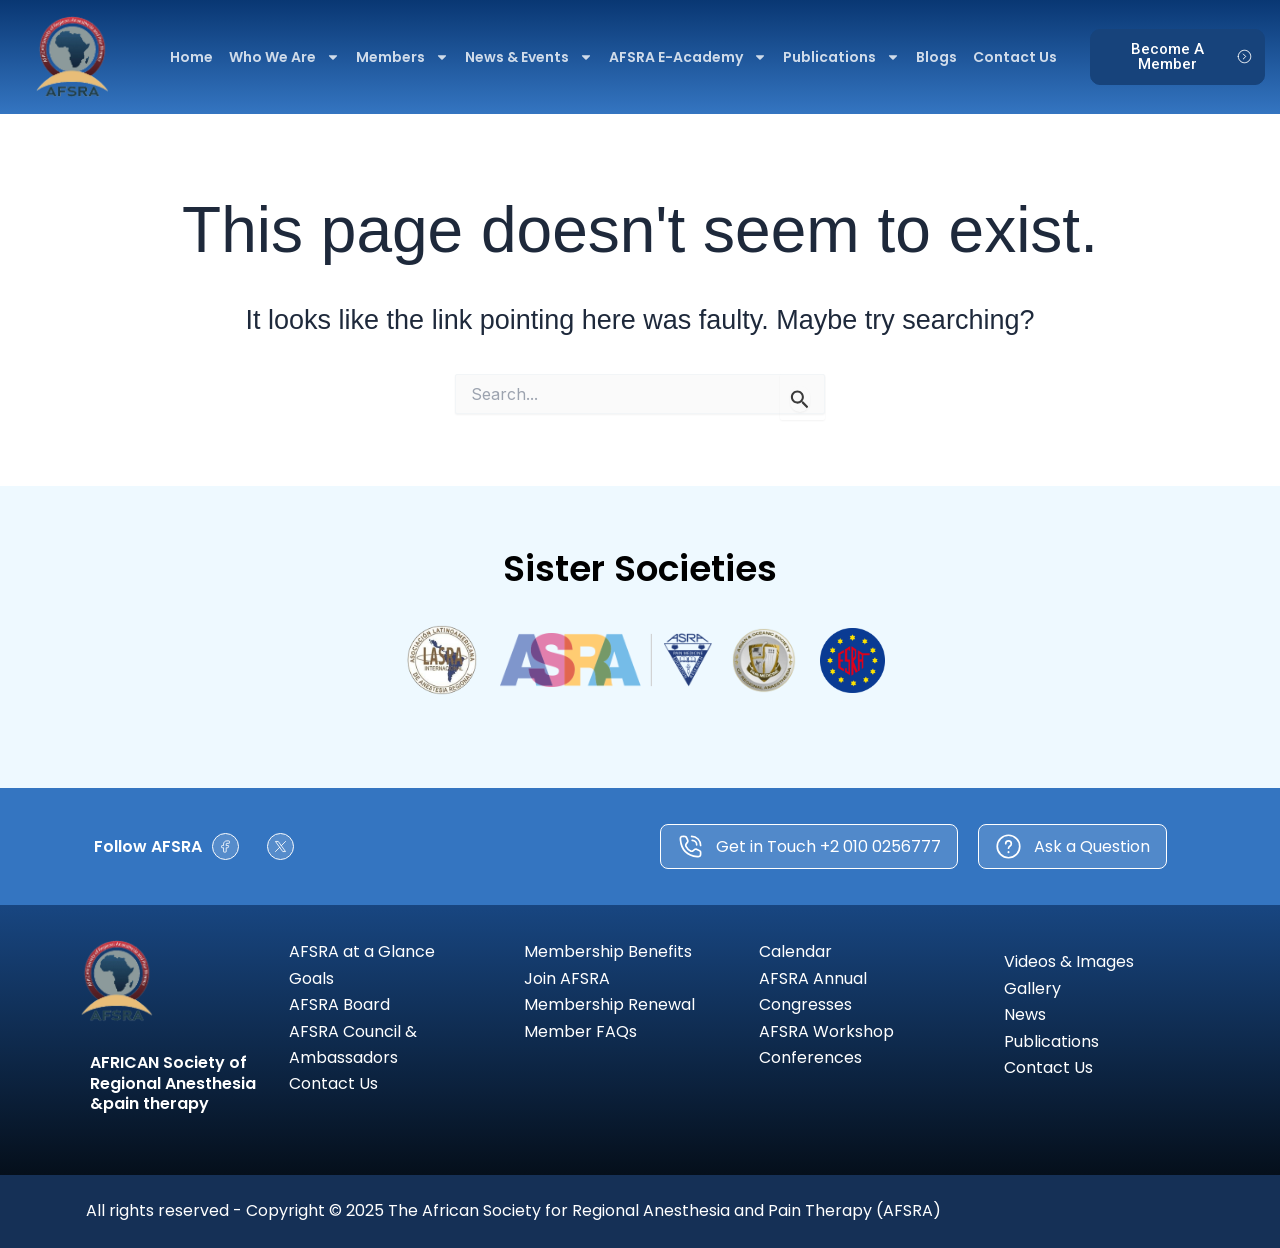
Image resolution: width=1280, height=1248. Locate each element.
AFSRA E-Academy (688, 57)
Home (191, 57)
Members (402, 57)
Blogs (936, 57)
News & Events (529, 57)
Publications (841, 57)
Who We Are (284, 57)
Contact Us (1015, 57)
